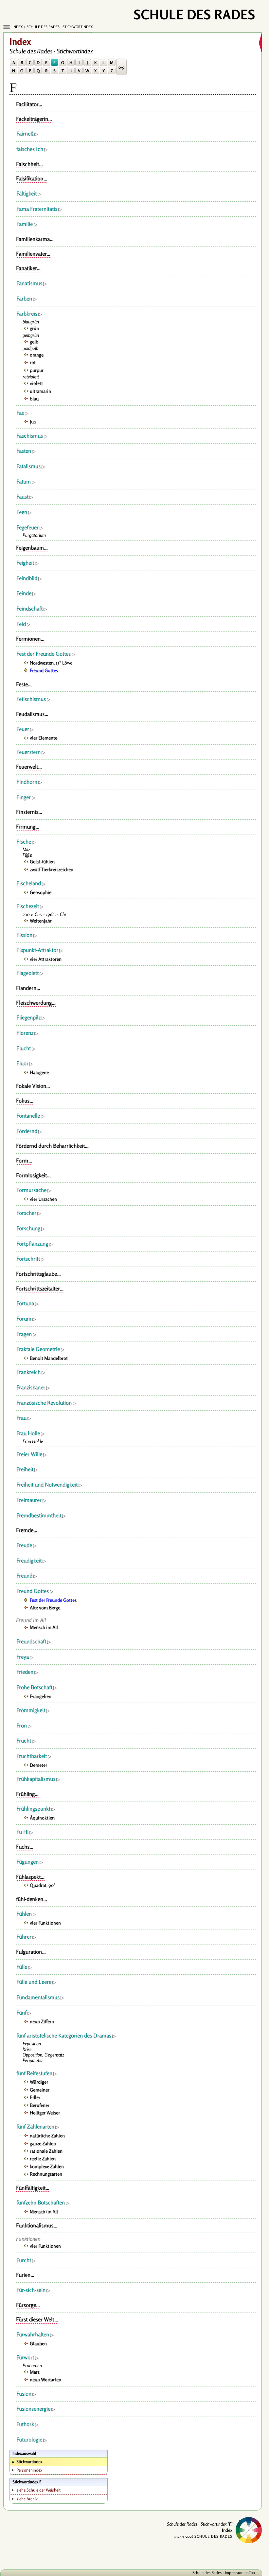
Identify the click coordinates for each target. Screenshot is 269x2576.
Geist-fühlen (42, 861)
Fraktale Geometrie (38, 1349)
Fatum (23, 481)
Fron (21, 1725)
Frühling (25, 1794)
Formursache (31, 1190)
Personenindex (29, 2470)
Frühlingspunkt (33, 1808)
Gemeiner (39, 2089)
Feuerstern (28, 752)
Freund (24, 1575)
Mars (35, 2372)
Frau (21, 1418)
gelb (34, 341)
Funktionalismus (34, 2225)
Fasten (23, 451)
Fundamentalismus (38, 1997)
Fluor (22, 1063)
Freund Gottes (44, 670)
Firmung (25, 826)
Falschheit (27, 164)
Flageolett (27, 973)
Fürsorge (26, 2305)
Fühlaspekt (28, 1876)
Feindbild (26, 578)
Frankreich (28, 1372)
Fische (23, 841)
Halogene (39, 1072)
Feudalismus (30, 714)
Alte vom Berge (45, 1607)
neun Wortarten (45, 2379)
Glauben (38, 2343)
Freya (22, 1656)
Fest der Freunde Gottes (43, 653)
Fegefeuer (27, 527)
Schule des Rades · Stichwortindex (60, 27)
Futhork (25, 2424)
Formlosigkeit (31, 1175)
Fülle (21, 1967)
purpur (37, 370)
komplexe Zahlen (47, 2166)
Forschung (28, 1228)
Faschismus (29, 435)
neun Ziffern (42, 2021)
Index (17, 27)
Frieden (24, 1672)
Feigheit (25, 562)
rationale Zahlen (46, 2151)
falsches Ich (29, 149)
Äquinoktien (42, 1817)
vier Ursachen (43, 1199)
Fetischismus (31, 699)
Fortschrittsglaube (36, 1273)
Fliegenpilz (28, 1017)
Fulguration (29, 1951)
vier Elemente (43, 737)
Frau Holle (28, 1433)
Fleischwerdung (34, 1002)
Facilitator (27, 104)
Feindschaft (29, 608)
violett (36, 383)
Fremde (24, 1530)
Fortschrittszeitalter (38, 1288)
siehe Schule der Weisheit (38, 2490)
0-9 (121, 67)
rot (33, 362)
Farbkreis (26, 313)
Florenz (24, 1033)
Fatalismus (28, 466)
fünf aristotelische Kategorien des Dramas (63, 2035)
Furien (23, 2275)
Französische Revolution (44, 1402)
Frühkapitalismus (35, 1779)
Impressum (234, 2572)
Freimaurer (29, 1500)
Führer (23, 1936)
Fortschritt (28, 1258)
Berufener (39, 2105)
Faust (22, 496)
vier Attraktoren (46, 959)
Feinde (23, 593)
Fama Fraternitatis (36, 209)
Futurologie (29, 2439)
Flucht (23, 1048)
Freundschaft (31, 1641)
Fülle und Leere (33, 1982)
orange (37, 354)
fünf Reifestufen (34, 2073)
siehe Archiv (27, 2498)
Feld (21, 624)
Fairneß (24, 133)
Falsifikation (29, 178)
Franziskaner (30, 1387)
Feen (21, 512)
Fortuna (25, 1303)
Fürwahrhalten (32, 2334)
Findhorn (26, 781)
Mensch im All (44, 1627)
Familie (24, 224)
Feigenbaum (30, 547)
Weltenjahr (41, 920)
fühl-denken (29, 1899)
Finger (23, 797)
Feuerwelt (27, 766)
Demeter (38, 1765)
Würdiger (39, 2082)
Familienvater (31, 253)
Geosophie (40, 892)
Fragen (24, 1334)
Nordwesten (42, 663)
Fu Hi (22, 1832)
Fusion (23, 2393)
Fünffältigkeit (30, 2187)
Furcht (23, 2260)
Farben (24, 298)
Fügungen (27, 1861)
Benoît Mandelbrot (49, 1358)
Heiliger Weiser (45, 2112)
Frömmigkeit (30, 1710)
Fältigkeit (26, 193)
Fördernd (26, 1131)
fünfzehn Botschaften (40, 2202)
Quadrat (38, 1885)
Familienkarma (33, 239)
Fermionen (28, 638)
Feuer (22, 729)
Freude (24, 1545)
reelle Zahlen (43, 2158)
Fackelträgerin (32, 119)
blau (34, 398)
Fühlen (24, 1913)
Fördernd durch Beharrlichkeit (50, 1145)
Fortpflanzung (32, 1243)
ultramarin (40, 391)
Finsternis (27, 812)
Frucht (23, 1740)
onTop (249, 2572)
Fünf (21, 2012)
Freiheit (24, 1469)
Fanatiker (26, 268)
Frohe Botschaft (34, 1687)
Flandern (26, 988)
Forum (23, 1318)
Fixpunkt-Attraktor (37, 950)
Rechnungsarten (46, 2174)
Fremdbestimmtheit (38, 1515)
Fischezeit (27, 906)
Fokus (22, 1100)
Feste (22, 684)
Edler (35, 2097)
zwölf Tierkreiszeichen (51, 869)
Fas (20, 413)
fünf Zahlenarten (35, 2126)
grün (34, 328)
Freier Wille (29, 1454)
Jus (33, 421)
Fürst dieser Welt (35, 2319)
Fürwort (25, 2357)
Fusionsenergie (33, 2408)
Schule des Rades (207, 2572)
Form (22, 1160)
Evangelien (40, 1696)
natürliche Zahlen (47, 2135)
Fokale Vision (31, 1086)
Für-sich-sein (30, 2290)
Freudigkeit (29, 1560)
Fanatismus (29, 283)
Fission (24, 935)
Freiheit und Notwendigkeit (47, 1484)
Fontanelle (28, 1115)
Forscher (26, 1213)
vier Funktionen (45, 1923)
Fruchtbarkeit (31, 1756)
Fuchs (22, 1846)
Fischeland (28, 883)
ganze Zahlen (43, 2143)
